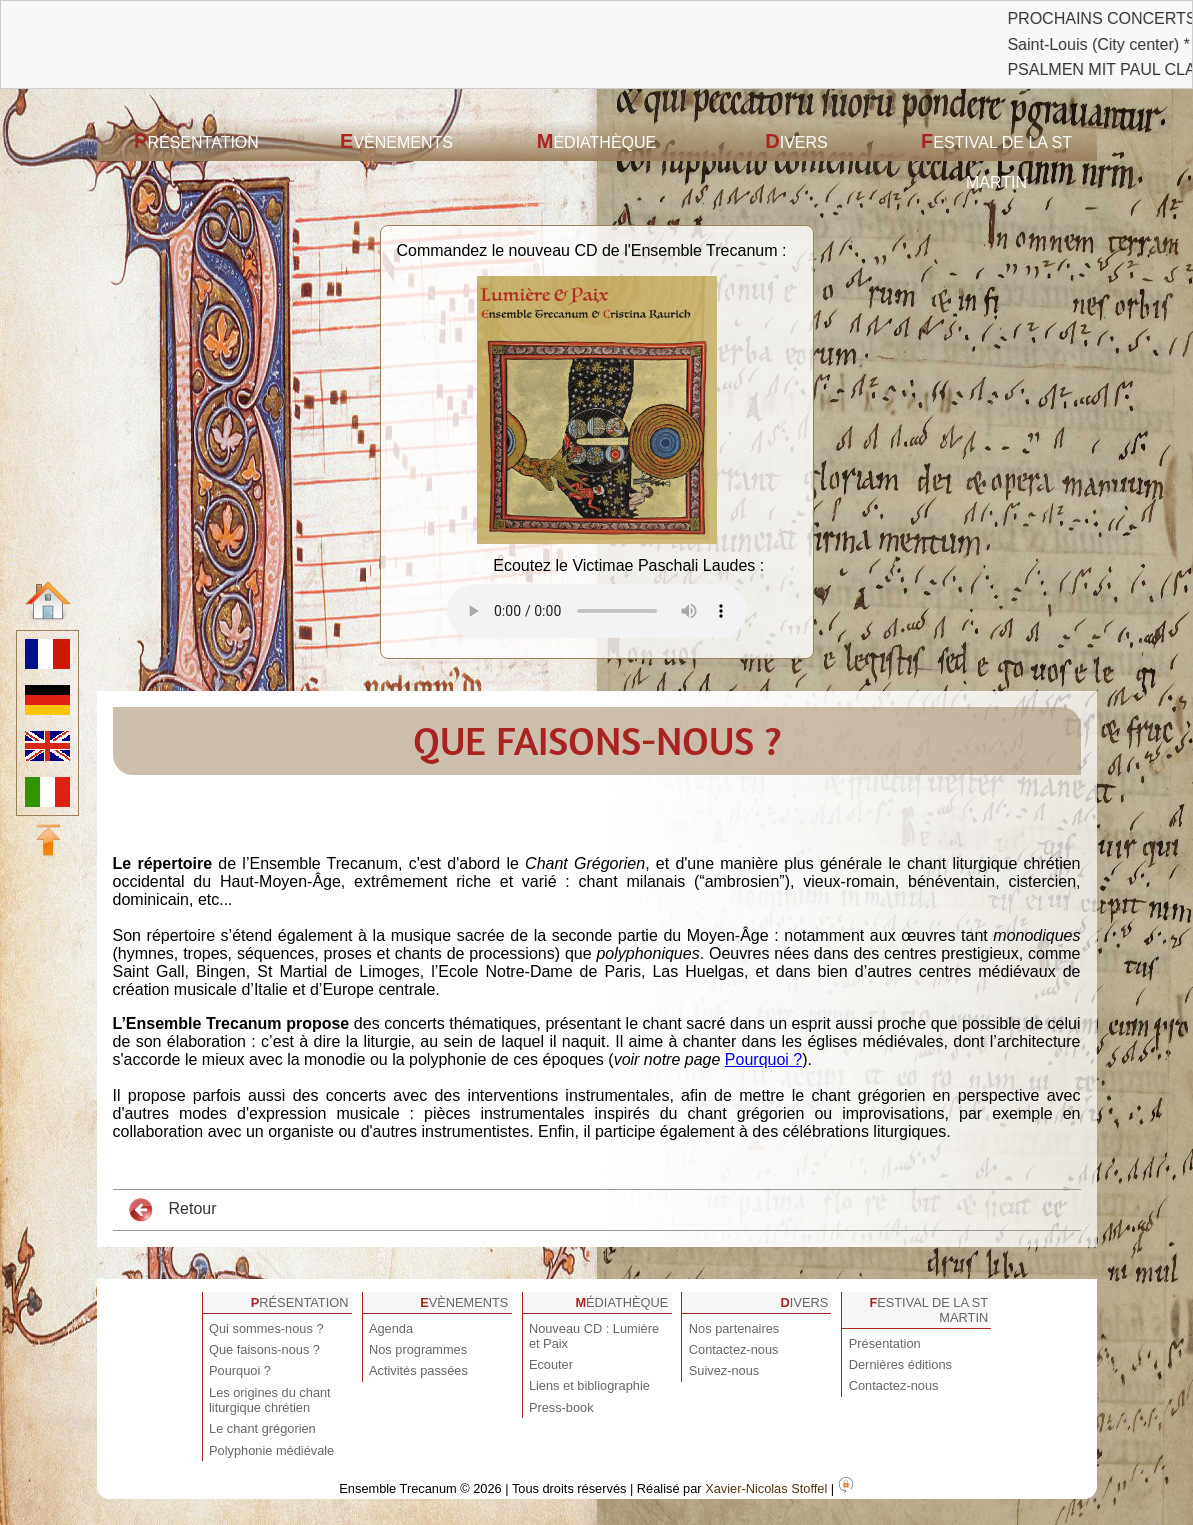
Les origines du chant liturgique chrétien (270, 1400)
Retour (173, 1210)
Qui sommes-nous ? (266, 1328)
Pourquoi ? (763, 1059)
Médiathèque (597, 141)
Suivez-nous (724, 1370)
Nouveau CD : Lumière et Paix (594, 1336)
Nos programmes (418, 1349)
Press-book (561, 1407)
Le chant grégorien (262, 1428)
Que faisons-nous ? (264, 1349)
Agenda (391, 1328)
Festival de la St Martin (996, 160)
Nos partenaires (734, 1328)
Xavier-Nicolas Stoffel (766, 1488)
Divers (796, 141)
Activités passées (418, 1370)
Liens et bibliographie (589, 1385)
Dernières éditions (900, 1364)
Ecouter (551, 1364)
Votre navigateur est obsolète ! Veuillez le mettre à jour (597, 611)
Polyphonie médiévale (271, 1450)
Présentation (196, 141)
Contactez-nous (734, 1349)
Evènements (396, 141)
